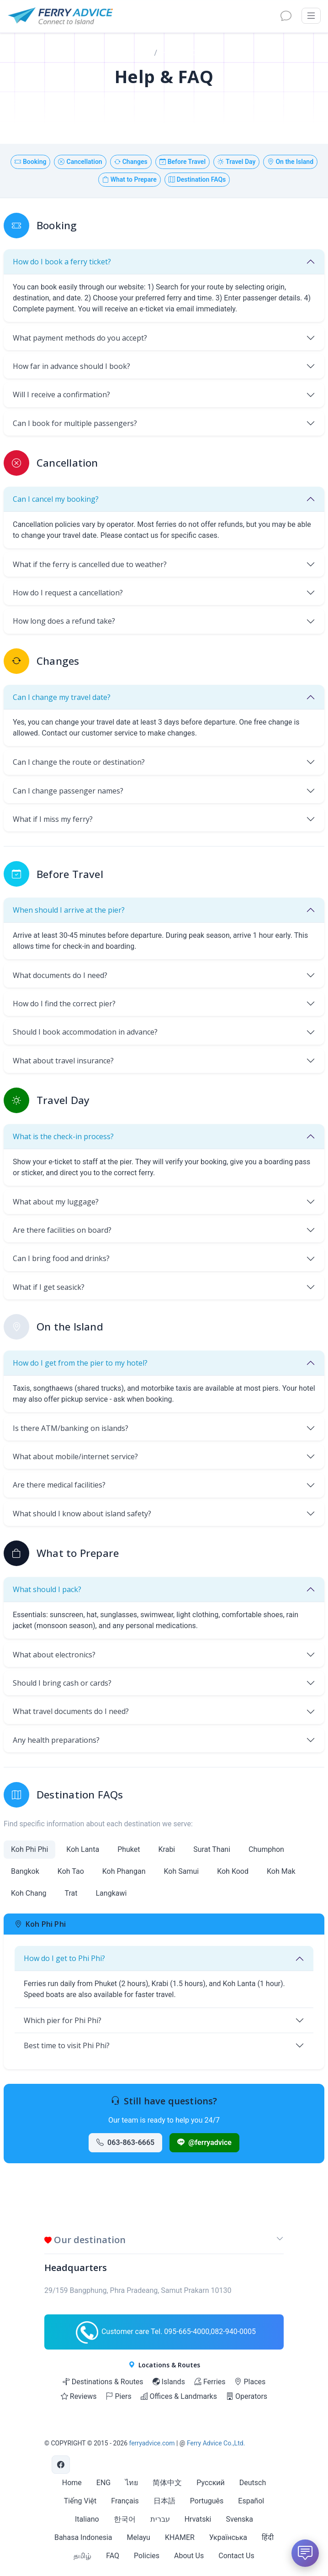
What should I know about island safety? (82, 1514)
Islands (169, 2381)
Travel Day (236, 161)
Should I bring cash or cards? (62, 1683)
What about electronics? (54, 1655)
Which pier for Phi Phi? (62, 2020)
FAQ (112, 2555)
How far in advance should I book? (71, 366)
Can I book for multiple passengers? (75, 423)
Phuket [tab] (128, 1849)
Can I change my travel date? (62, 697)
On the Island (290, 161)
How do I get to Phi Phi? (64, 1958)
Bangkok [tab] (25, 1871)
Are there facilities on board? (62, 1230)
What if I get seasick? (49, 1287)
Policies (146, 2555)
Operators (246, 2396)
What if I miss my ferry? (53, 819)
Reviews (79, 2396)
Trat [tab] (70, 1893)
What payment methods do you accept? (80, 338)
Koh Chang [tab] (28, 1893)
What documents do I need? (60, 975)
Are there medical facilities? (59, 1485)
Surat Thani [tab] (211, 1849)
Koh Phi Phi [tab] (29, 1849)
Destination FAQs (197, 179)
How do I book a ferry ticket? (62, 262)
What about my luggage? (56, 1202)
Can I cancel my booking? (56, 499)
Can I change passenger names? (68, 791)
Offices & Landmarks (179, 2396)
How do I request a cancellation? (68, 593)
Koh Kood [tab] (233, 1871)
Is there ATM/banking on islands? (70, 1428)
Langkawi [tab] (111, 1893)
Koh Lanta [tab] (82, 1849)
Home (140, 52)
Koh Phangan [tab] (124, 1871)
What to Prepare (129, 179)
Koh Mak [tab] (281, 1871)
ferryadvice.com (152, 2443)
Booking (31, 161)
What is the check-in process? (63, 1136)
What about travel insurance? (63, 1061)
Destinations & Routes (103, 2381)
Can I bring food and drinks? (61, 1258)
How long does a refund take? (64, 621)
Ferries (210, 2381)
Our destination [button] (85, 2240)
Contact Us (236, 2555)
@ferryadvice (204, 2142)
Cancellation (80, 161)
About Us (189, 2555)
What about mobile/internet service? (75, 1456)
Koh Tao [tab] (71, 1871)
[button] (280, 2242)
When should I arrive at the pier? (69, 910)
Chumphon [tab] (266, 1849)
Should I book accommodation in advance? (85, 1032)
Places (249, 2381)
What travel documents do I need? (71, 1711)
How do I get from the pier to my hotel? (80, 1363)
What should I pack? (47, 1589)
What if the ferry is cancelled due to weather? (90, 564)
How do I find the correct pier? (64, 1004)
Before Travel (182, 161)
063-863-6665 (125, 2142)
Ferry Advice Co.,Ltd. (216, 2443)
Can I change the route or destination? (79, 762)
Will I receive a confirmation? (61, 394)
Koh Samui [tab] (181, 1871)
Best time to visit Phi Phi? (67, 2045)
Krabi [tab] (167, 1849)
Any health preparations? (56, 1740)
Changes (131, 161)
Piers (118, 2396)
